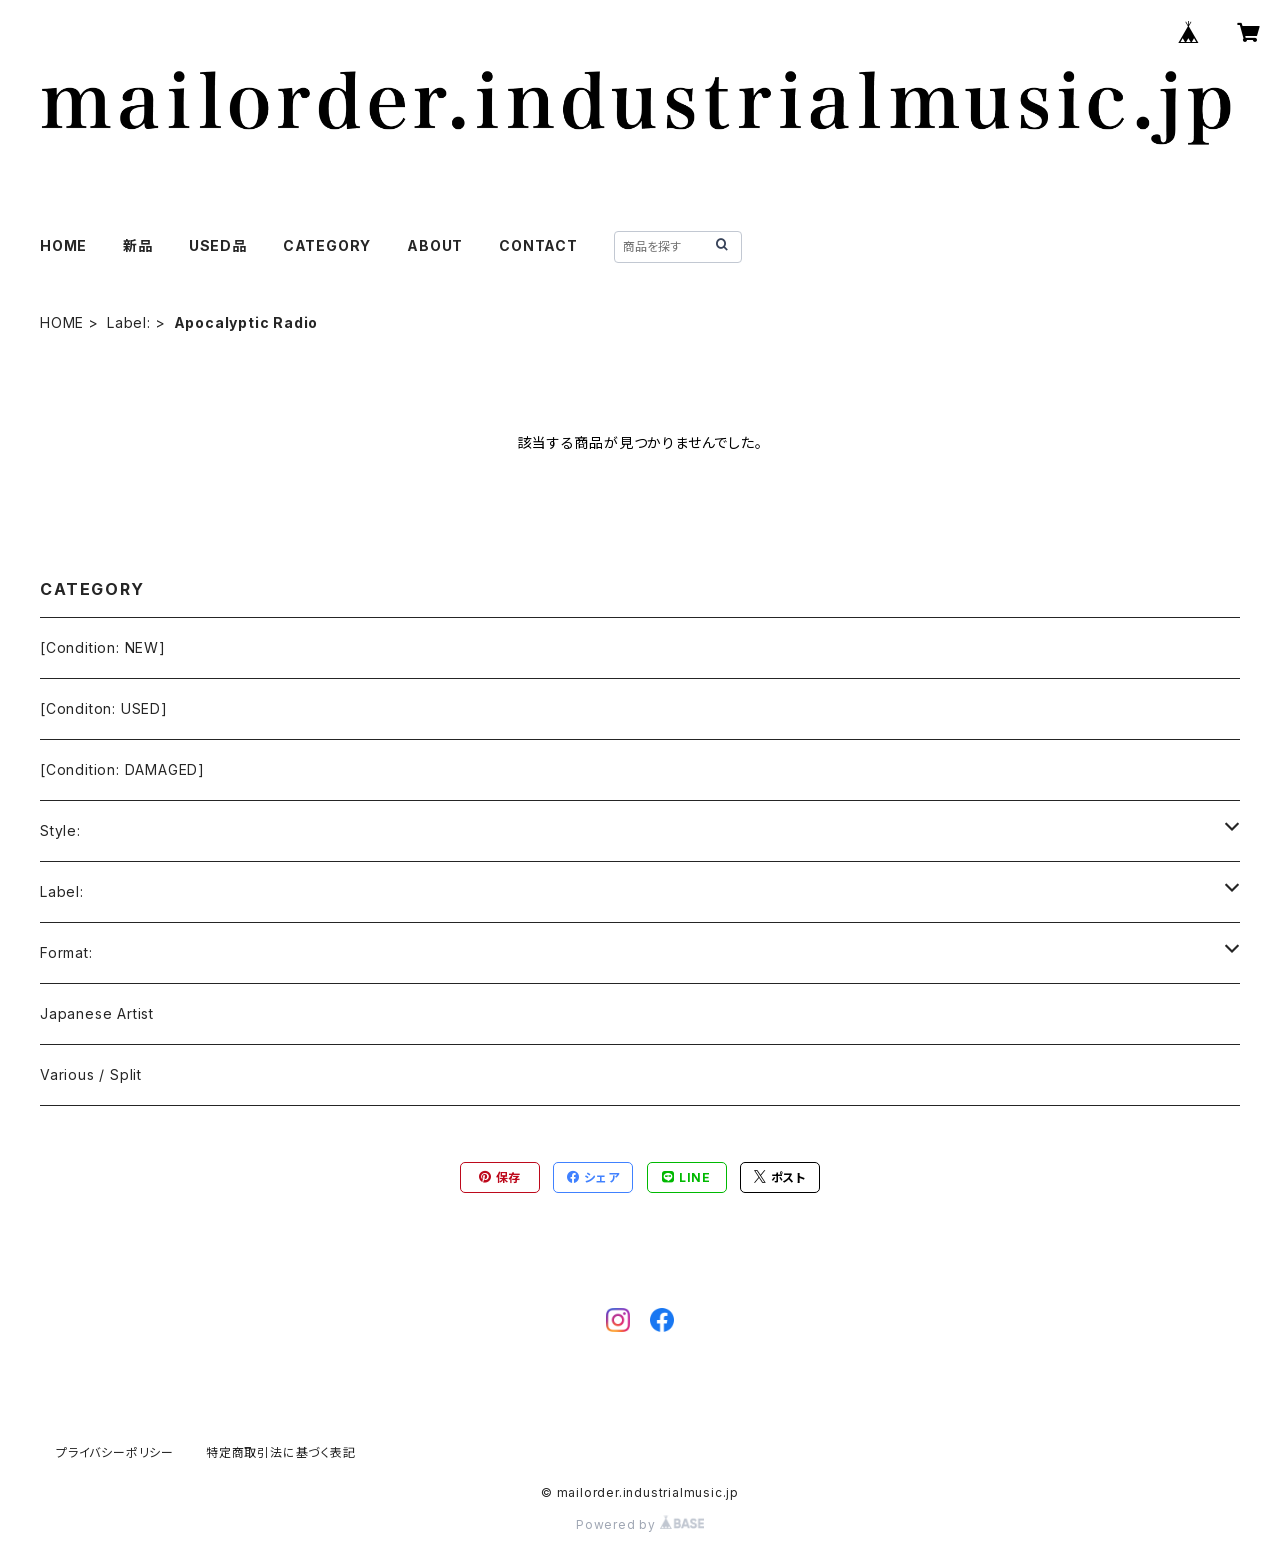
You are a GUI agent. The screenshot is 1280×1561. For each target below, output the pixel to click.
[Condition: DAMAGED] (122, 769)
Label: (129, 322)
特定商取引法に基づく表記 (281, 1452)
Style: (60, 830)
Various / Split (91, 1074)
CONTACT (538, 245)
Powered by (640, 1524)
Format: (66, 952)
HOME (63, 245)
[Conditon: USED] (104, 708)
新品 (138, 245)
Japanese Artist (97, 1013)
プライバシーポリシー (115, 1452)
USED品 (218, 245)
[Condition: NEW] (103, 647)
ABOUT (435, 245)
